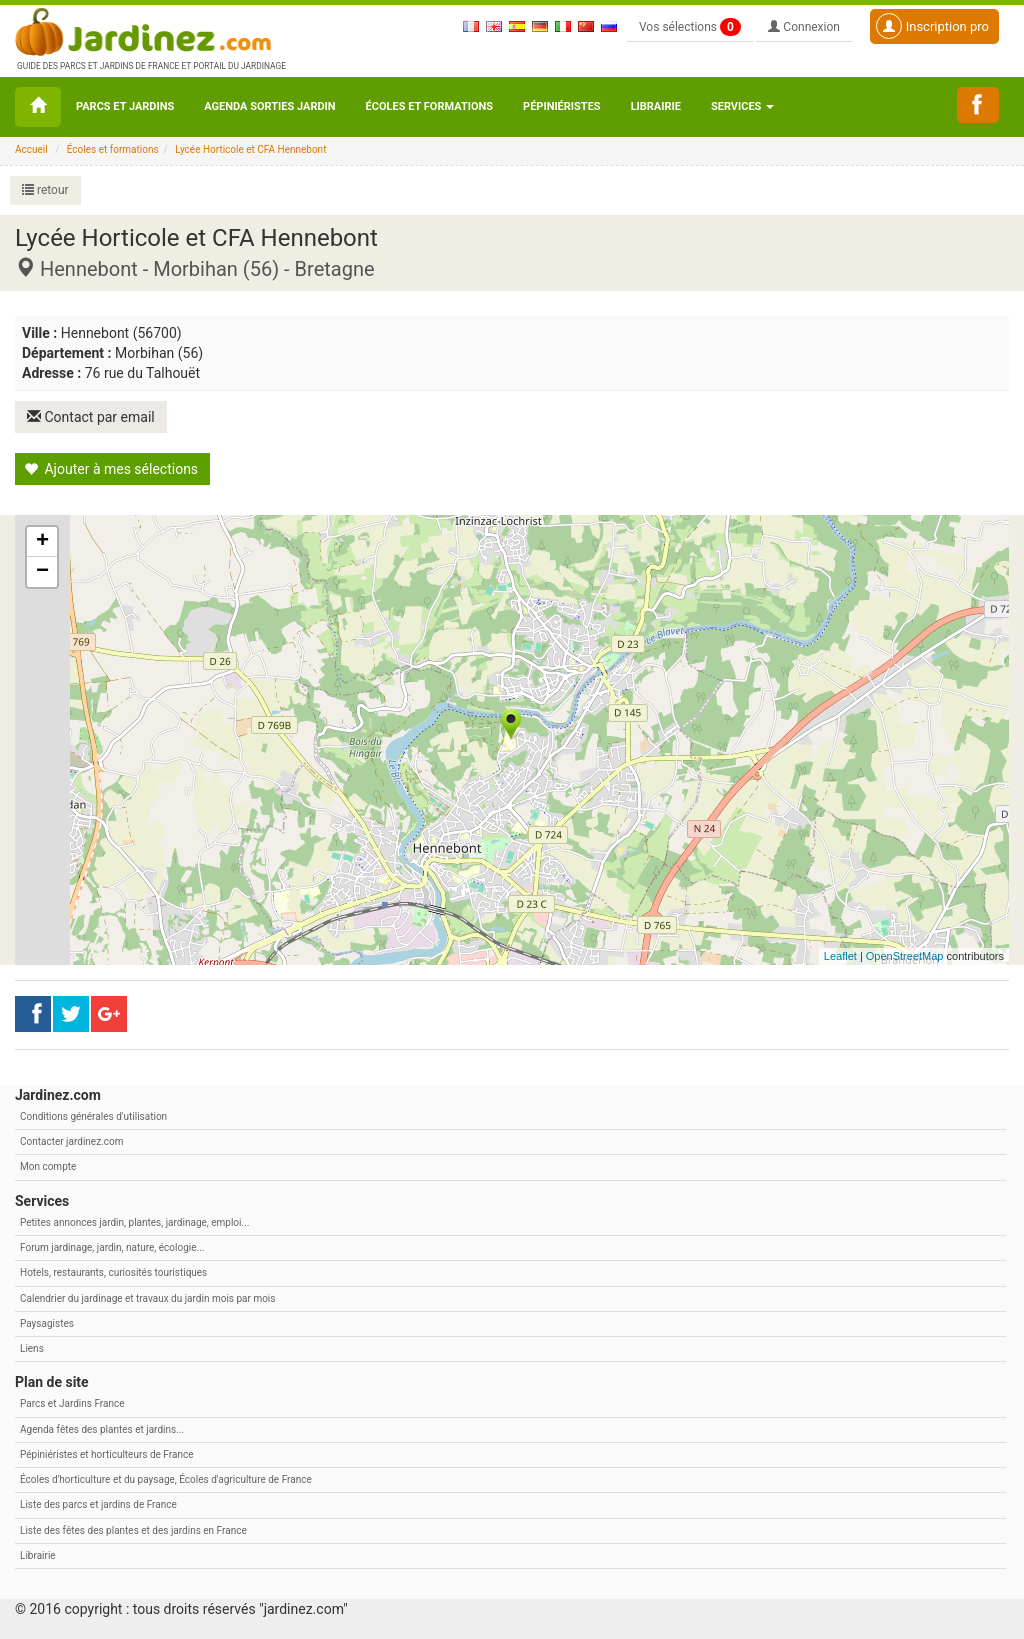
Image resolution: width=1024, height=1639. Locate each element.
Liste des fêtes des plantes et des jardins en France (133, 1530)
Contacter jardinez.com (71, 1141)
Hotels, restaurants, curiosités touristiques (113, 1272)
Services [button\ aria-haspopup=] (742, 106)
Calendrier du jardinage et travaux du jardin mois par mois (147, 1298)
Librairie (656, 106)
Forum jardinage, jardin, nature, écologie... (112, 1247)
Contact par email (91, 417)
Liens (32, 1348)
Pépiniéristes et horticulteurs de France (106, 1454)
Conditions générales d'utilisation (93, 1116)
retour (45, 190)
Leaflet (840, 956)
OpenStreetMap (905, 956)
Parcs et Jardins (125, 106)
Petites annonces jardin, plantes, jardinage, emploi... (134, 1222)
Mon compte (48, 1166)
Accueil (31, 149)
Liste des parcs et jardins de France (98, 1504)
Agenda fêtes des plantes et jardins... (102, 1429)
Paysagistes (47, 1323)
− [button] (42, 572)
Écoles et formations (429, 106)
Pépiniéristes (562, 106)
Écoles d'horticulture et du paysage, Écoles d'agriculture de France (166, 1479)
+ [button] (42, 542)
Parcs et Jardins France (72, 1403)
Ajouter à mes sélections (111, 469)
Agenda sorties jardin (269, 106)
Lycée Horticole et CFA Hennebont (250, 149)
